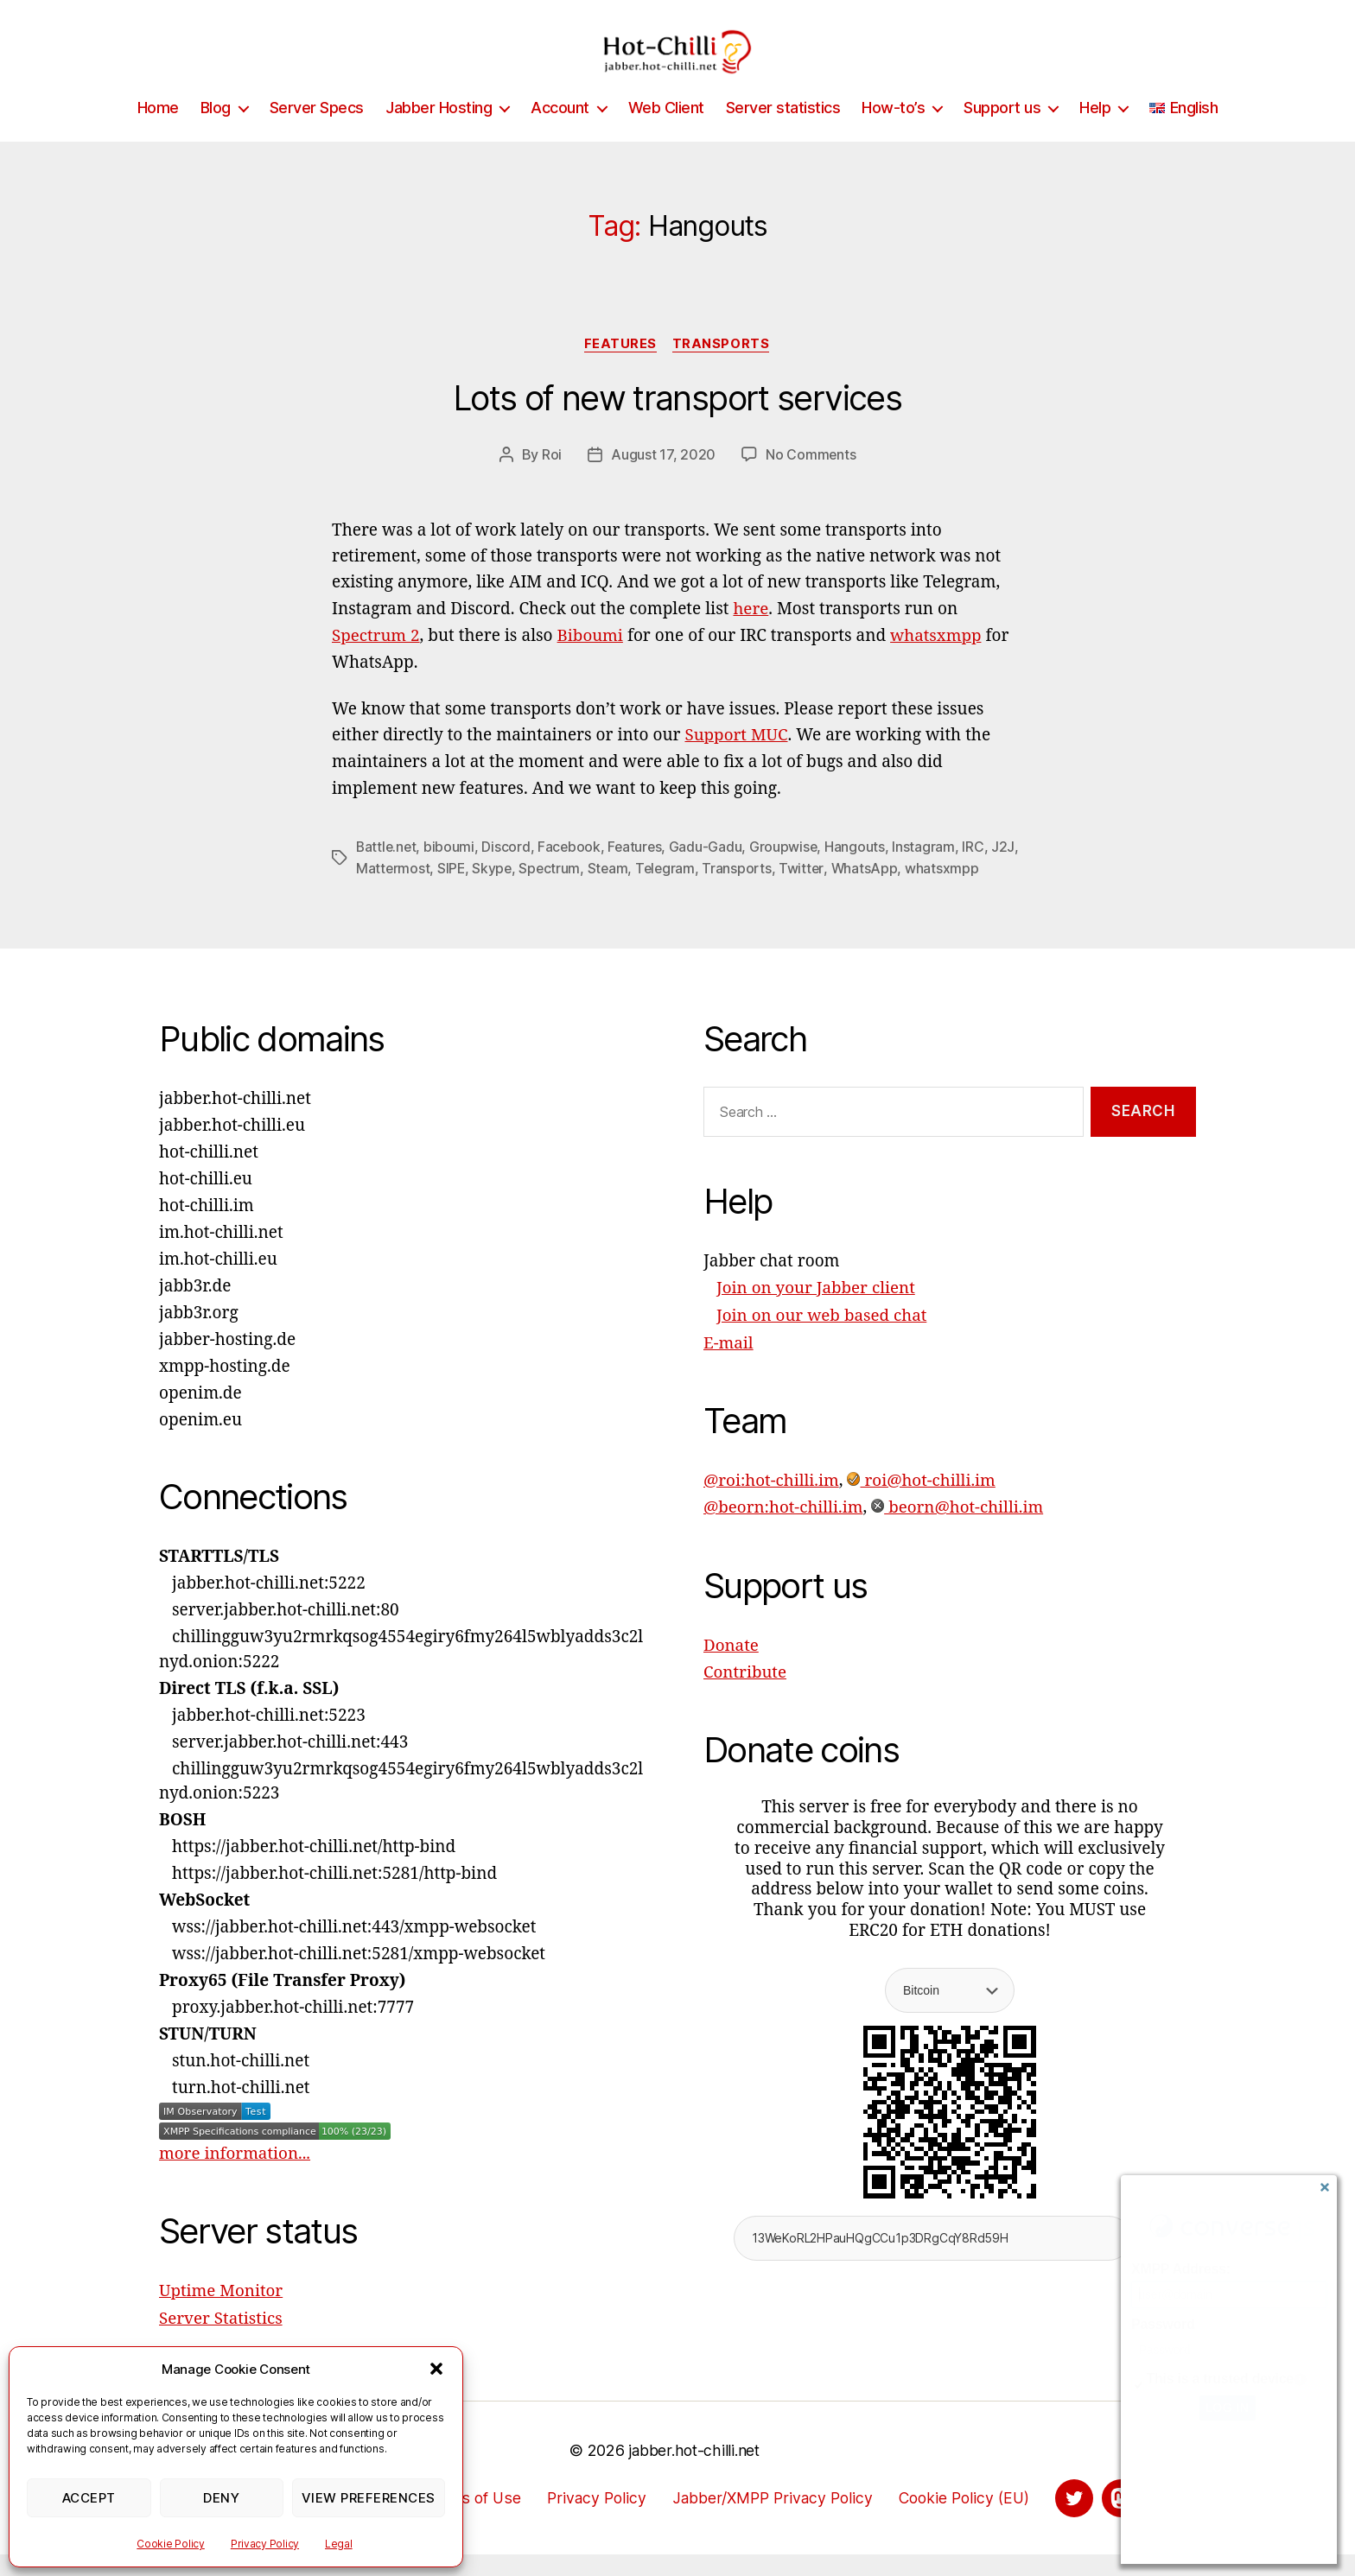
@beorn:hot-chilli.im (784, 1529)
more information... (235, 2177)
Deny (221, 2498)
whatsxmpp (938, 661)
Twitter (837, 892)
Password (1162, 2324)
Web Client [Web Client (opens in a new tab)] (666, 133)
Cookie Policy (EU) (969, 2519)
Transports (723, 370)
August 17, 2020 (663, 481)
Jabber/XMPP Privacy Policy (772, 2519)
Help (1094, 133)
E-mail (728, 1365)
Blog (215, 133)
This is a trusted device (1220, 2378)
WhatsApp (900, 892)
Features (620, 370)
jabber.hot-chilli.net (694, 2472)
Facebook (572, 871)
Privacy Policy (265, 2543)
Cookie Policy (171, 2543)
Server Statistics (221, 2341)
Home (158, 133)
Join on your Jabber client (816, 1312)
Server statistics (783, 133)
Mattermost (423, 892)
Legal (339, 2543)
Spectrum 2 (376, 661)
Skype (524, 892)
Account (560, 133)
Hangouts (860, 871)
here (750, 635)
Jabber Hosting (438, 133)
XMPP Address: (1181, 2269)
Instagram (929, 871)
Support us (1002, 133)
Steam (641, 892)
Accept (89, 2498)
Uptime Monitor (221, 2314)
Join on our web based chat (822, 1339)
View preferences (369, 2498)
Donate (731, 1666)
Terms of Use (467, 2519)
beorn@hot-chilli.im (959, 1529)
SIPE (482, 892)
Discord (508, 871)
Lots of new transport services (677, 425)
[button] (436, 2368)
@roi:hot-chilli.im (772, 1502)
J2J (367, 892)
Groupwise (789, 871)
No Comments (811, 481)
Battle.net (387, 871)
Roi (552, 481)
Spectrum (582, 892)
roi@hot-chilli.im (923, 1502)
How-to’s (893, 133)
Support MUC (736, 761)
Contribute (745, 1693)
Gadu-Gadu (710, 871)
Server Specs (317, 133)
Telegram (699, 892)
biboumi (451, 871)
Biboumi (591, 661)
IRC (978, 871)
